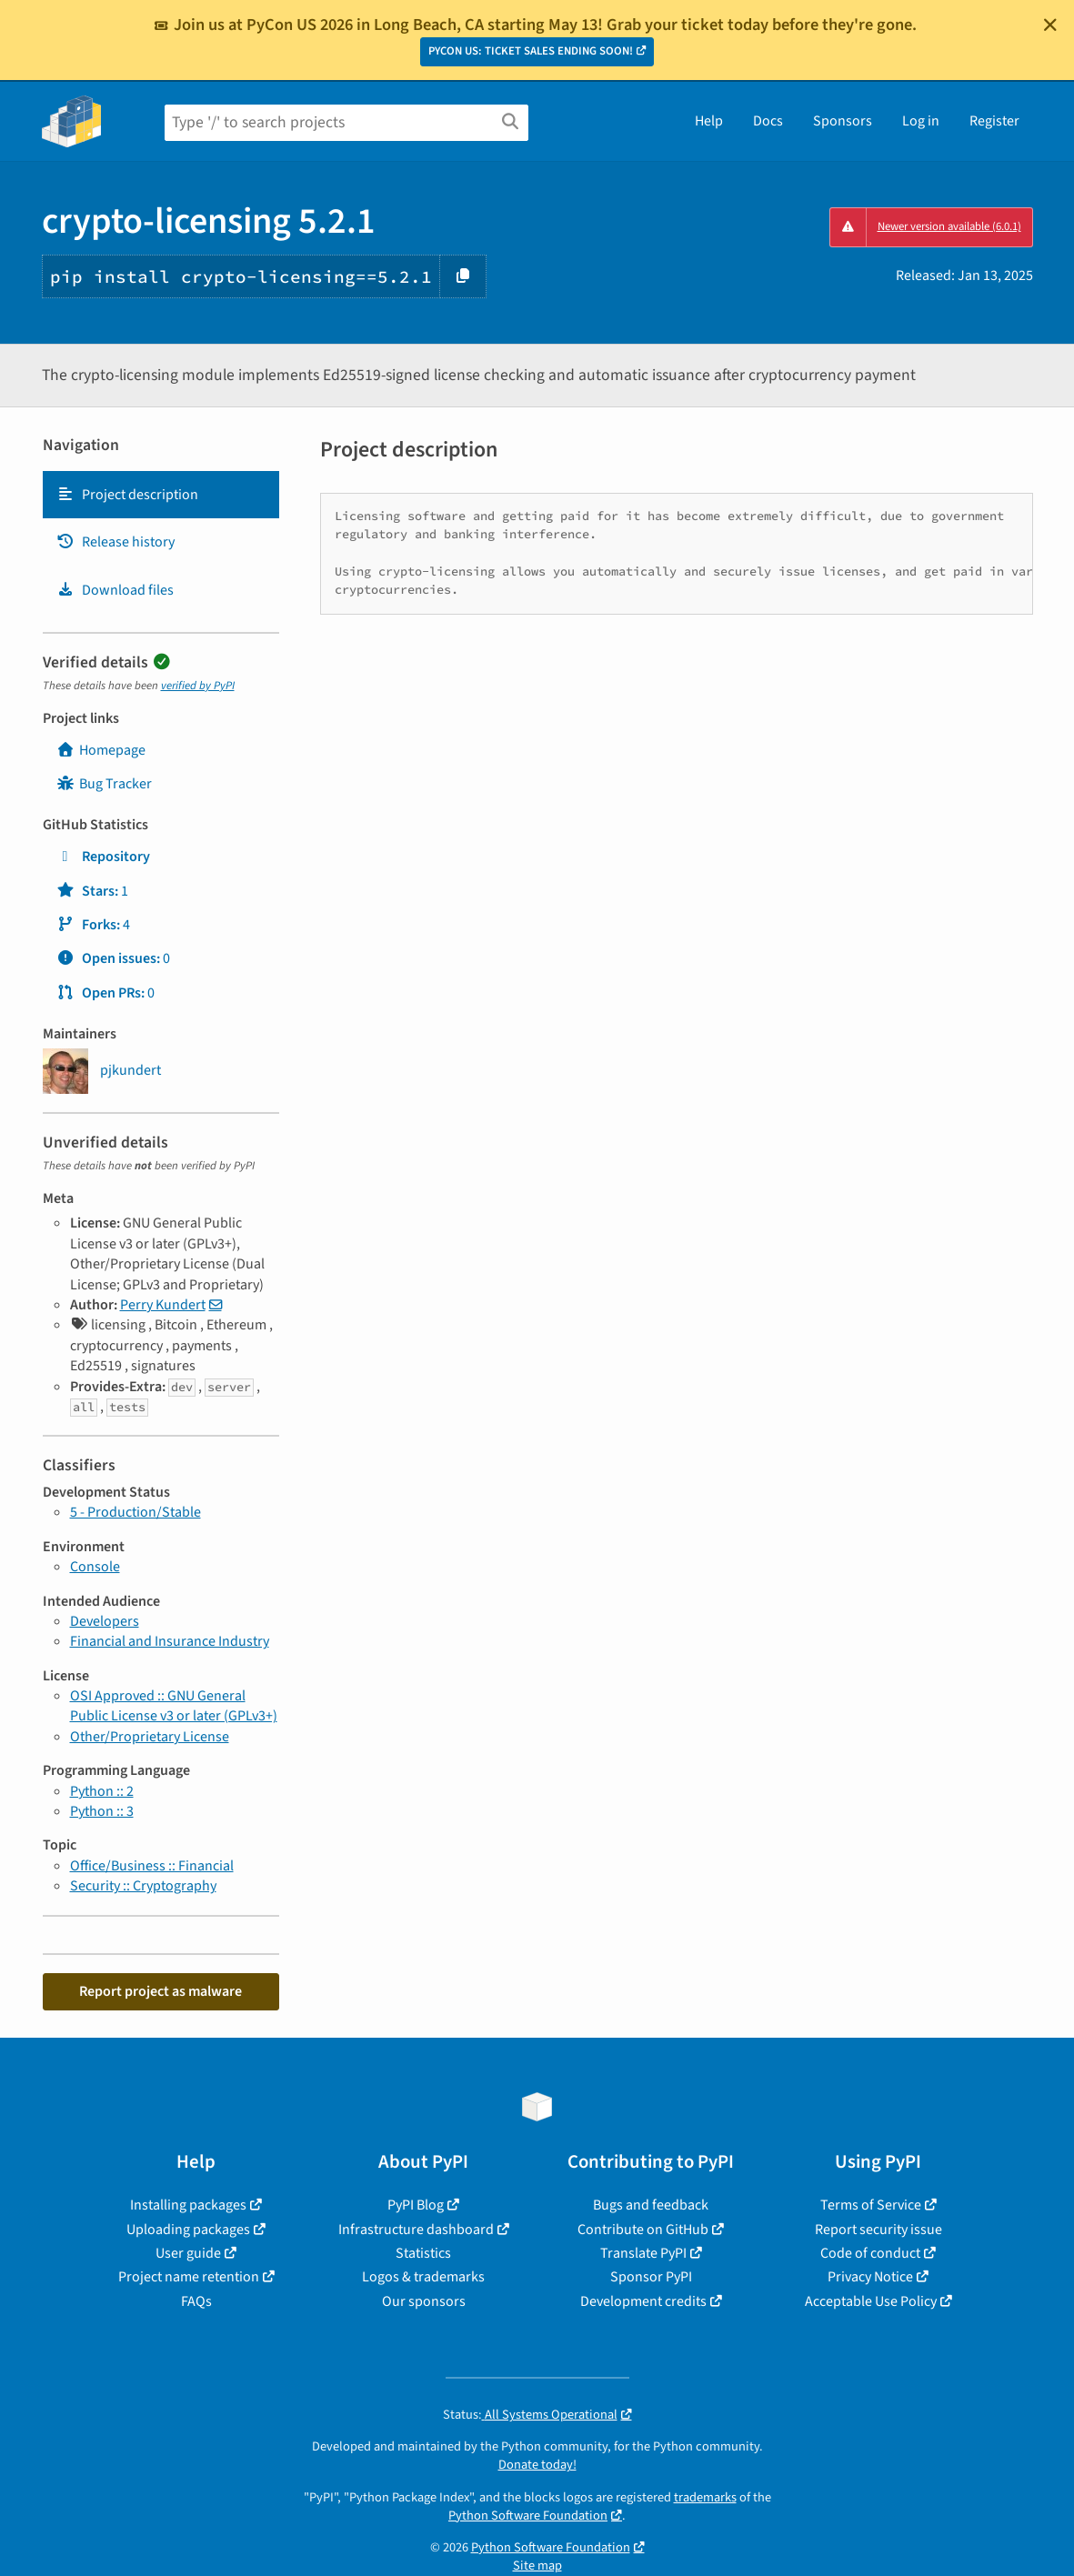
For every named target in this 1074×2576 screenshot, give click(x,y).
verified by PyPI (198, 685)
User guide (188, 2253)
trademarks (705, 2497)
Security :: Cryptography (143, 1886)
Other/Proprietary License (149, 1737)
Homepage (101, 750)
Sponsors (842, 121)
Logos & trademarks (423, 2277)
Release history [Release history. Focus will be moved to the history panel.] (115, 542)
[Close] (1050, 25)
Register (994, 121)
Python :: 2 (102, 1791)
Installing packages (188, 2205)
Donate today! (537, 2464)
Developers (104, 1621)
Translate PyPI (643, 2253)
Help (709, 121)
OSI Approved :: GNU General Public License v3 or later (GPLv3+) (173, 1706)
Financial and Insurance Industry (169, 1641)
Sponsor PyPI (651, 2277)
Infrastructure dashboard (416, 2230)
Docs (768, 121)
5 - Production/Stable (135, 1512)
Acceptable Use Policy (871, 2301)
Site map (537, 2565)
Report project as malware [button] (160, 1991)
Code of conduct (870, 2253)
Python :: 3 (102, 1811)
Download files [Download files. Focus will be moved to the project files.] (115, 590)
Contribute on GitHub (642, 2230)
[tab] (161, 494)
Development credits (643, 2301)
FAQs (196, 2301)
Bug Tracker (104, 784)
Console (95, 1567)
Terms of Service (870, 2205)
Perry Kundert (163, 1305)
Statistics (423, 2253)
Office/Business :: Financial (152, 1866)
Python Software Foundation (527, 2515)
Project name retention (188, 2277)
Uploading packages (188, 2230)
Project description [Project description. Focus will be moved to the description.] (127, 495)
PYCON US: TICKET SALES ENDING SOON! (530, 51)
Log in (920, 121)
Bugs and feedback (650, 2205)
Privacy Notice (870, 2277)
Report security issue (878, 2230)
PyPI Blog (415, 2205)
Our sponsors (424, 2301)
